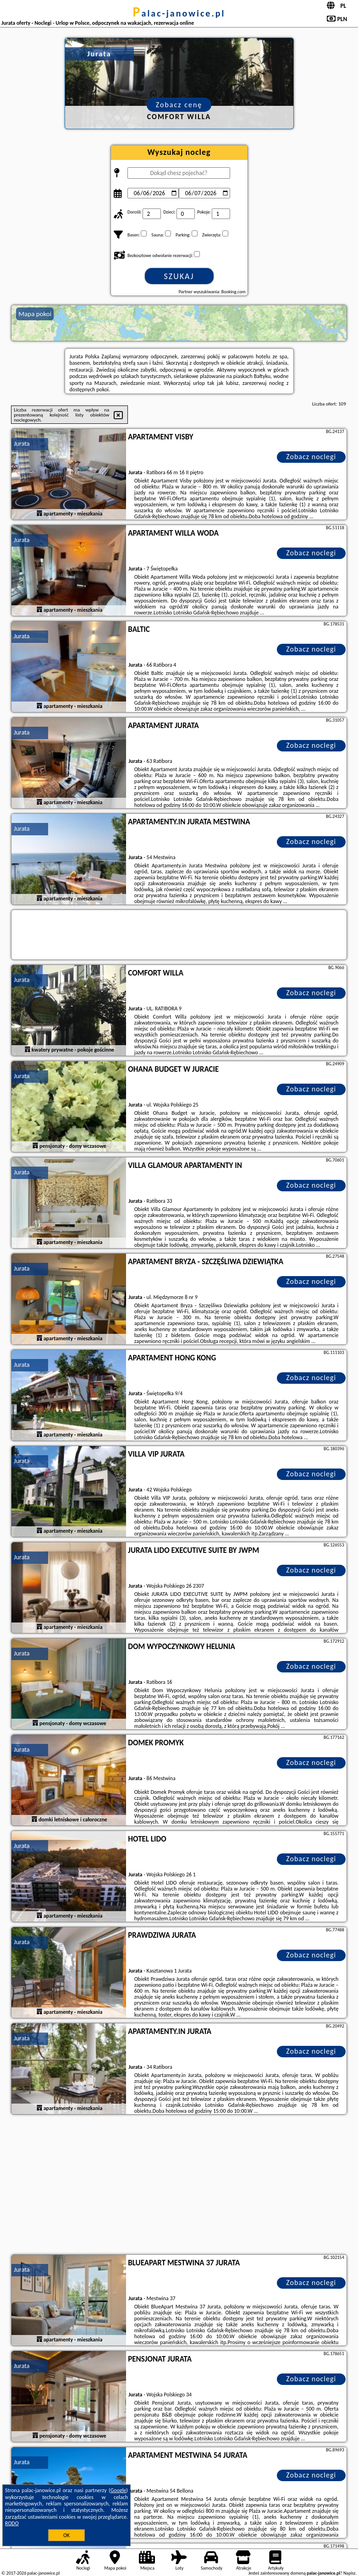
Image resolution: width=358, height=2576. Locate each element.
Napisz (349, 2573)
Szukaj (179, 276)
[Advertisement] (179, 2185)
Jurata (21, 444)
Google (118, 2490)
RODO (12, 2523)
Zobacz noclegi (311, 456)
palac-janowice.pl (179, 13)
